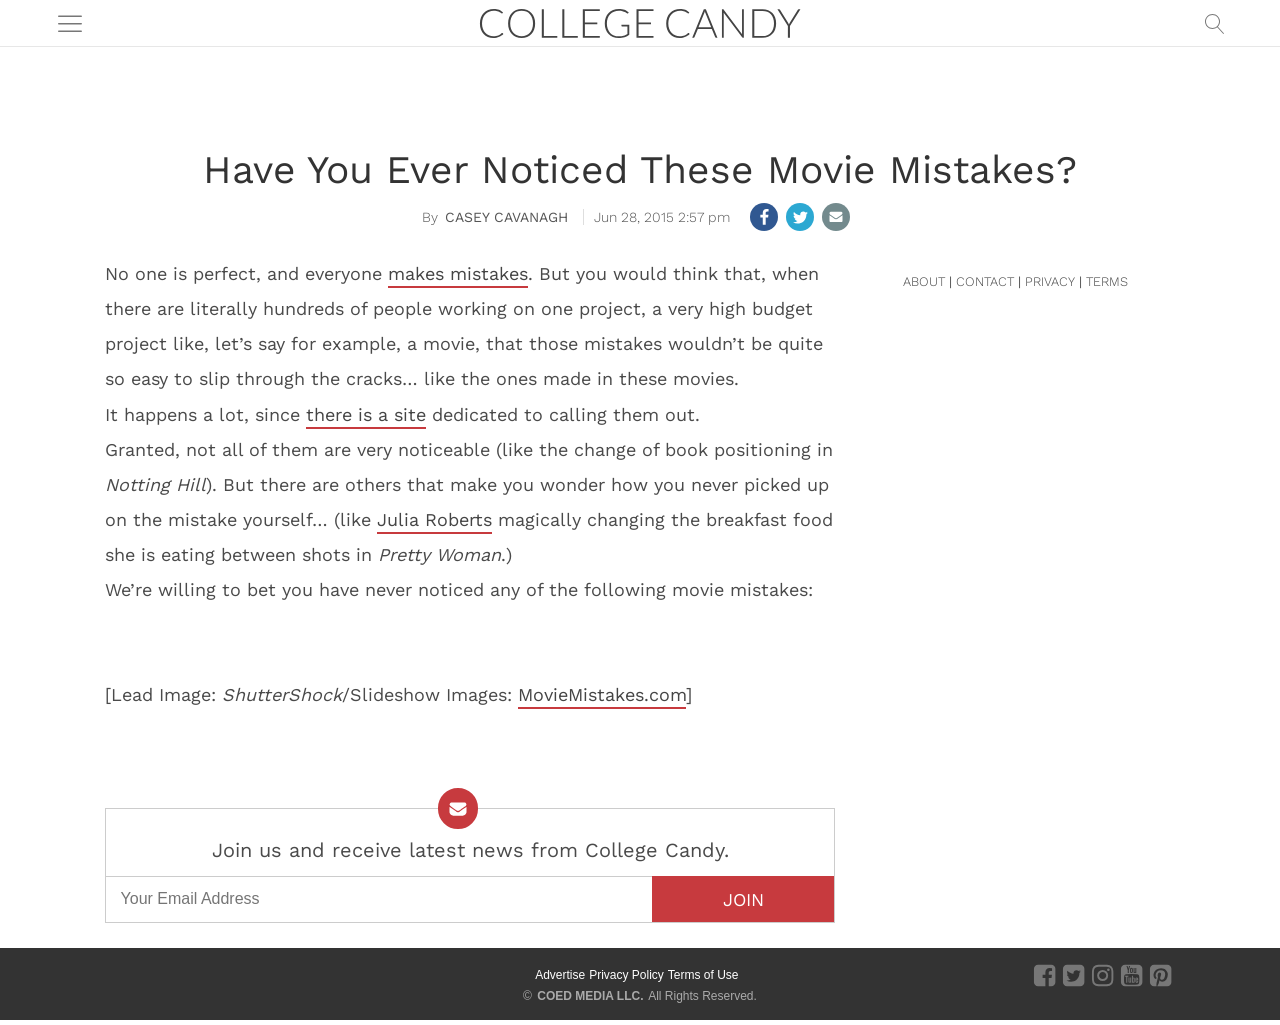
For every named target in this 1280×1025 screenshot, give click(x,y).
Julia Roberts (434, 519)
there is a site (366, 414)
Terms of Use (703, 975)
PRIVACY (1050, 281)
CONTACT (985, 281)
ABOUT (924, 281)
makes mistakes (458, 273)
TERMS (1107, 281)
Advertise (560, 975)
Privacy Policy (626, 975)
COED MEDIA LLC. (590, 996)
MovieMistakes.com (602, 694)
